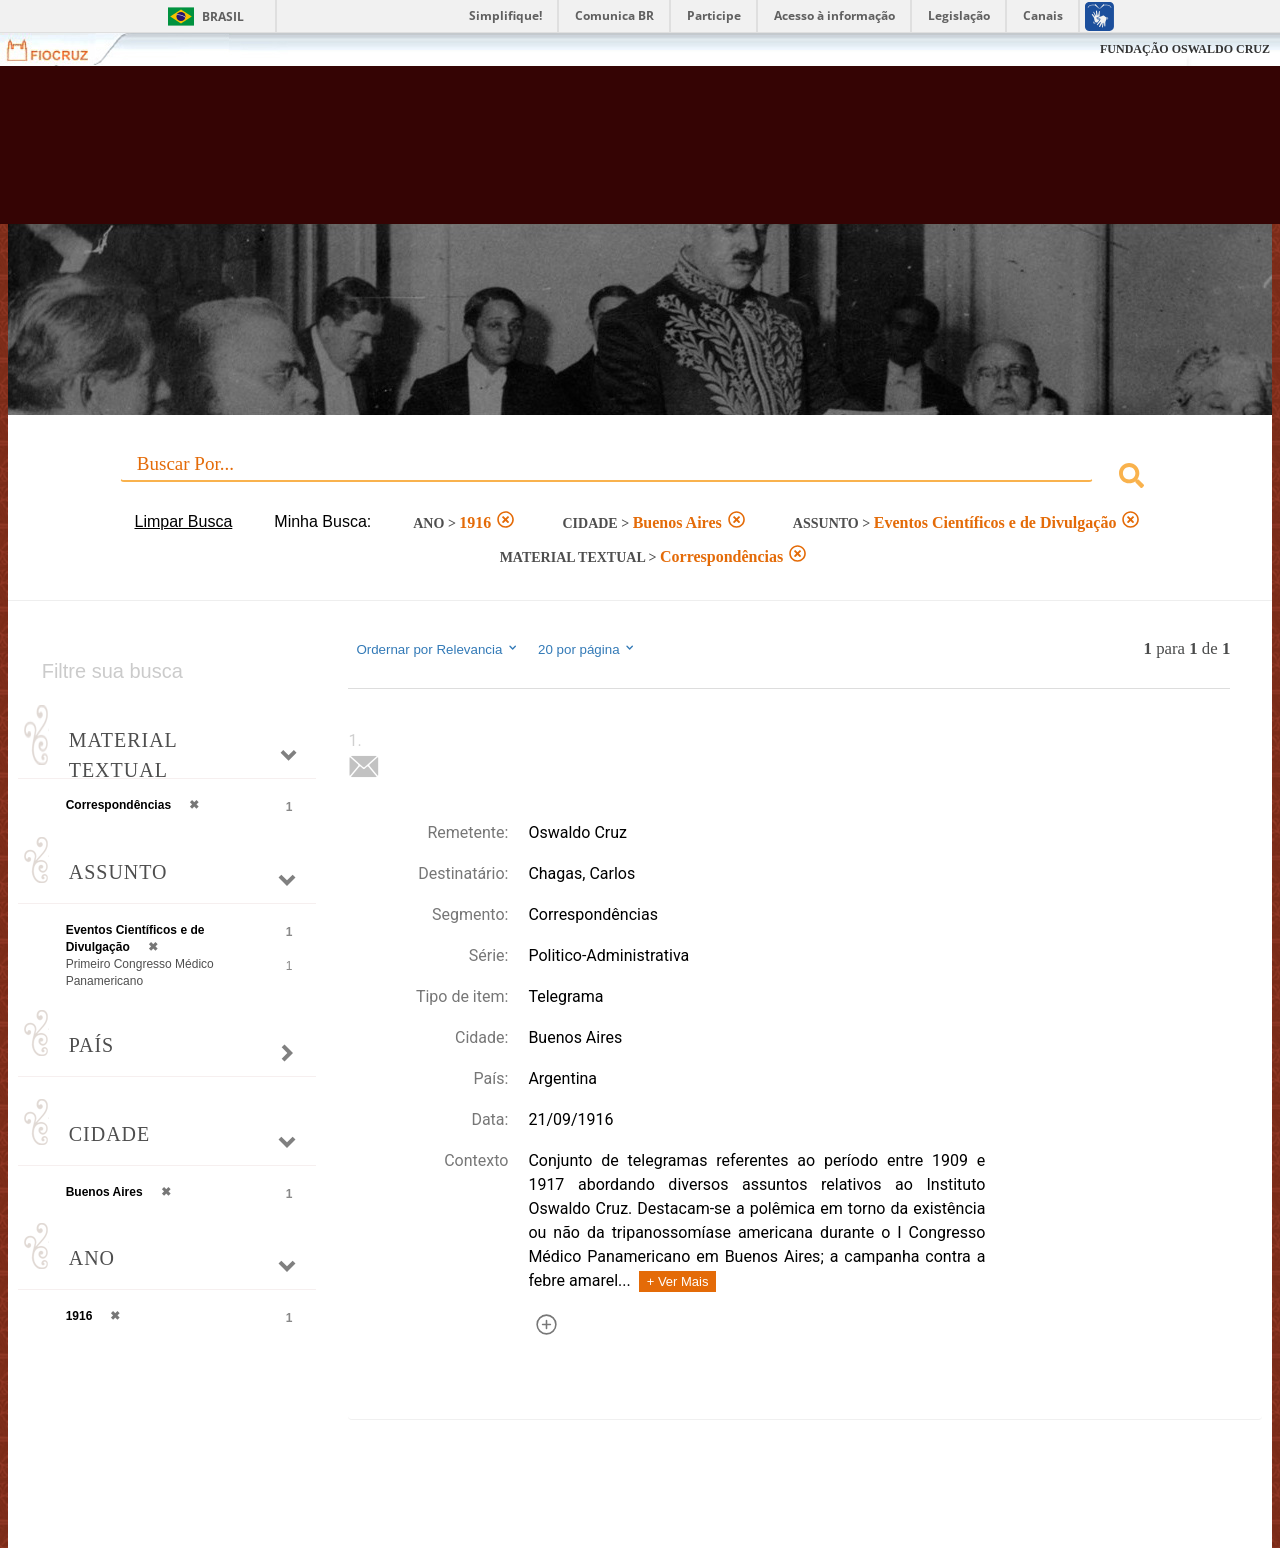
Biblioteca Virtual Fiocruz (560, 155)
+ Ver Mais (678, 1281)
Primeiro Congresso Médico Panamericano (140, 972)
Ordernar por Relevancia (437, 649)
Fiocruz (59, 49)
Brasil (223, 16)
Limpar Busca (183, 521)
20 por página (587, 649)
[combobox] (640, 478)
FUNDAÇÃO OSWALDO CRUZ (1185, 49)
